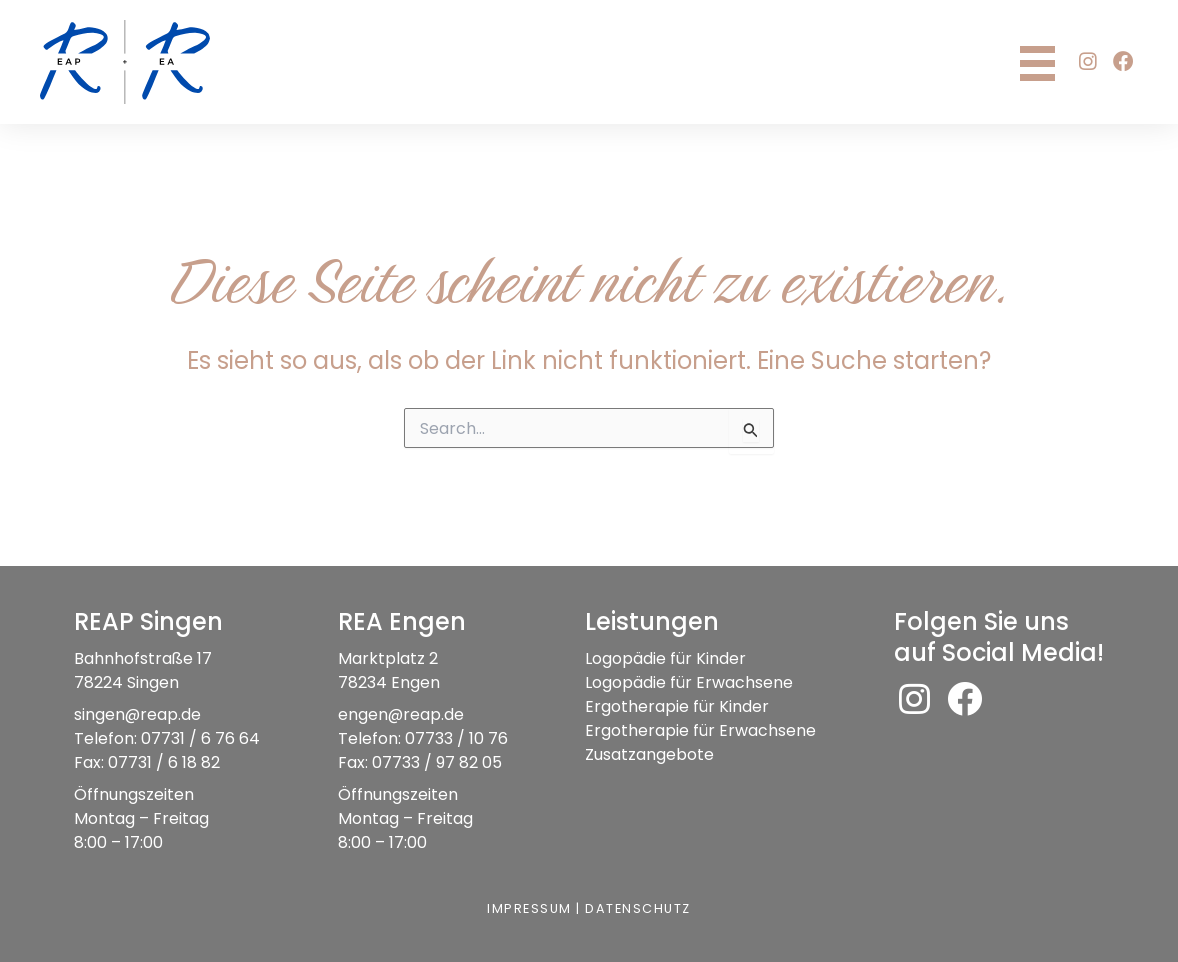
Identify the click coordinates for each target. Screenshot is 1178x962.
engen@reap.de (401, 714)
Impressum (529, 908)
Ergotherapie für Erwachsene (700, 730)
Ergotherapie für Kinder (677, 706)
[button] (1088, 62)
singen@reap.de (138, 714)
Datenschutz (638, 908)
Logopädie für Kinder (665, 658)
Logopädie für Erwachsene (689, 682)
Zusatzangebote (649, 754)
